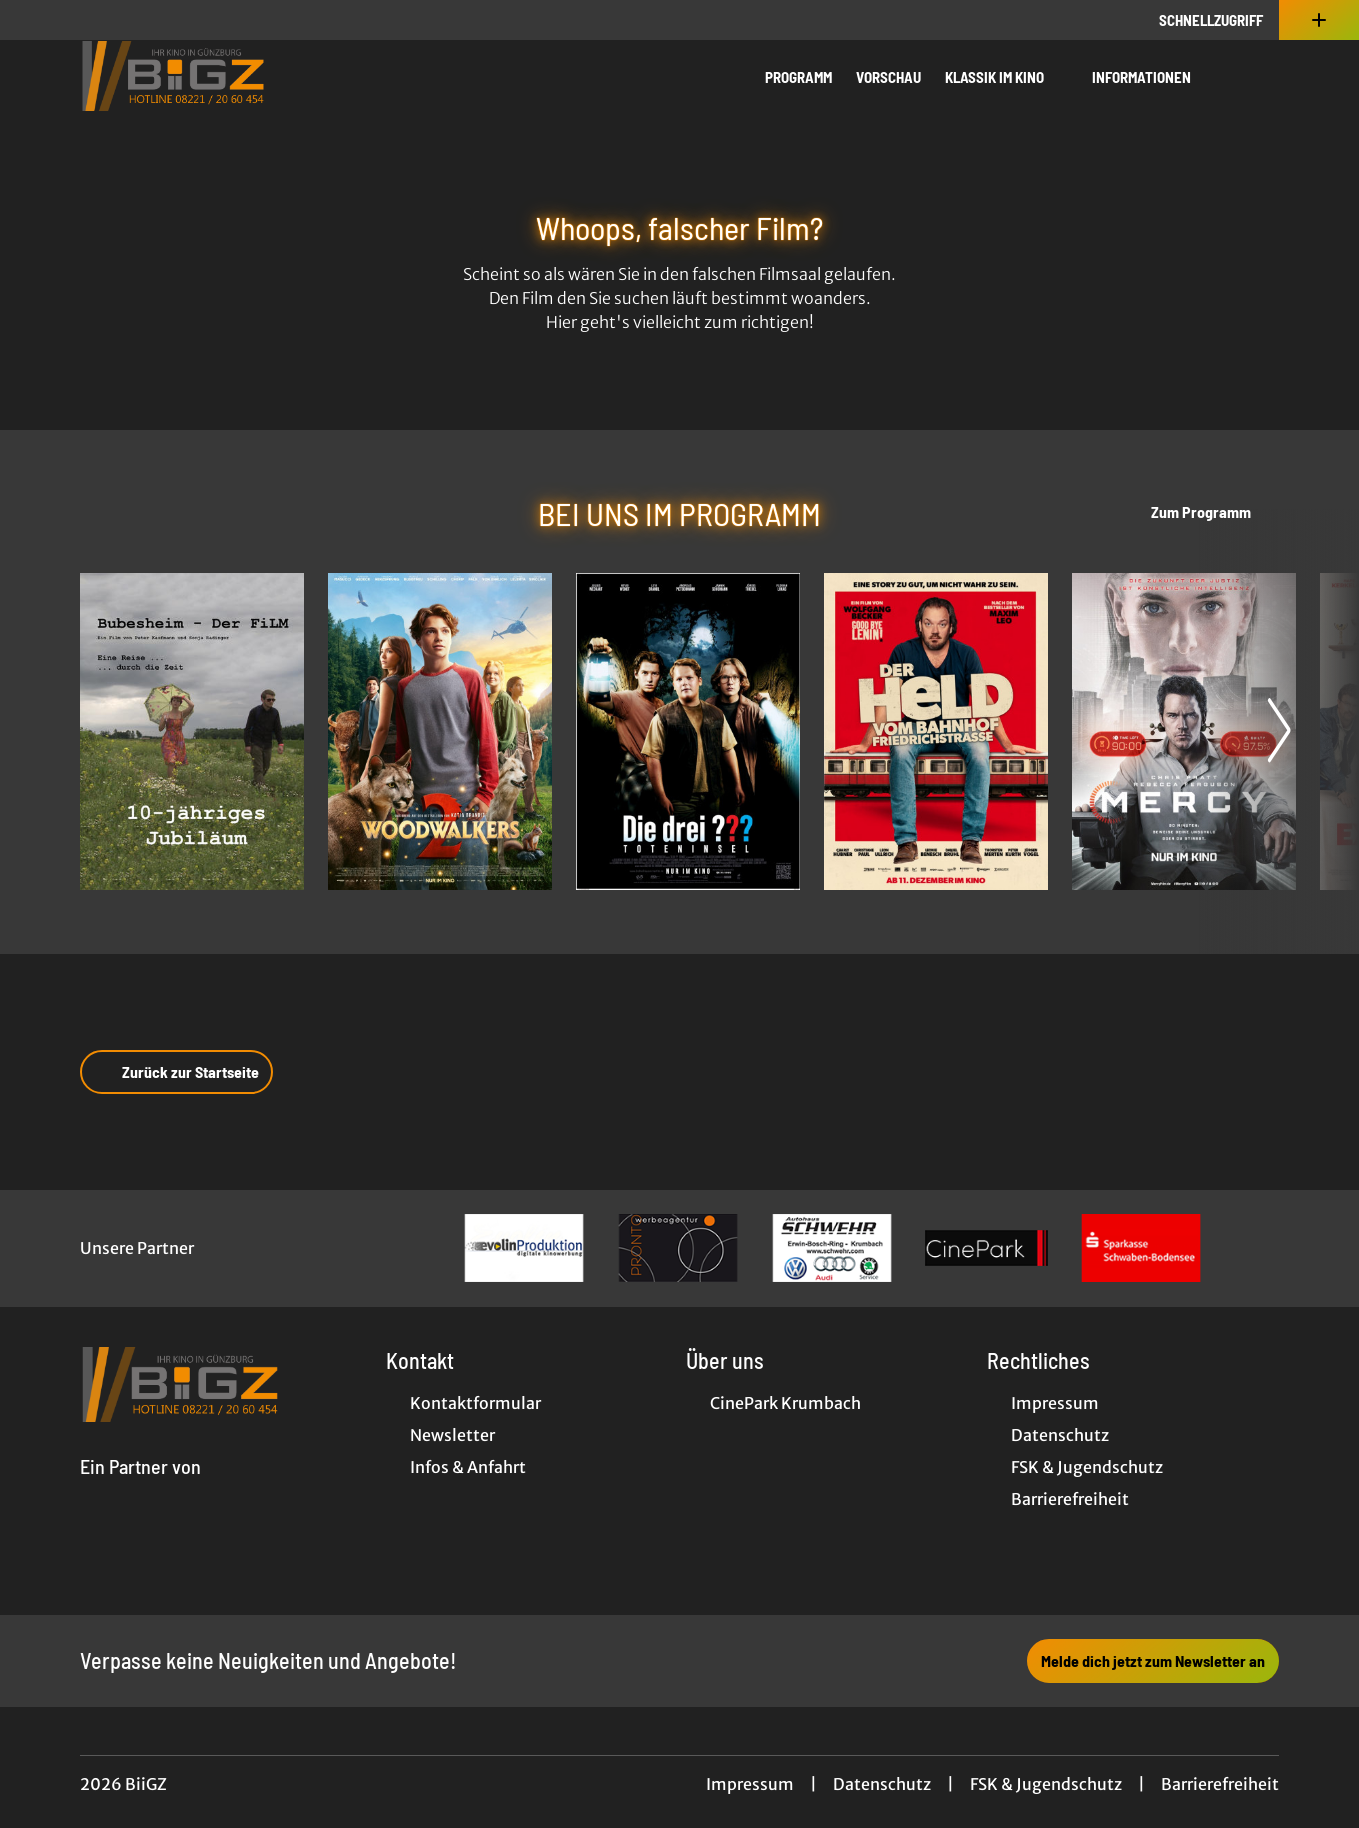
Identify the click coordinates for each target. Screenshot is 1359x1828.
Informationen (1153, 77)
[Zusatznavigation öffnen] (1319, 20)
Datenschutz (882, 1784)
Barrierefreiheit (1220, 1784)
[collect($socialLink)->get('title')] (36, 20)
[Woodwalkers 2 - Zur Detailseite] (440, 731)
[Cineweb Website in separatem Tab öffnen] (140, 1490)
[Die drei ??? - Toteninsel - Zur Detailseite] (688, 731)
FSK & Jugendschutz (1046, 1784)
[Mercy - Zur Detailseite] (1184, 731)
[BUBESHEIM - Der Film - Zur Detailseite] (192, 731)
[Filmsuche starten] (1259, 76)
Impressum (750, 1784)
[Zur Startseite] (220, 76)
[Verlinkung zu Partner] (524, 1248)
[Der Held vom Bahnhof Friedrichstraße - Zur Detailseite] (936, 731)
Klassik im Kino (1006, 77)
